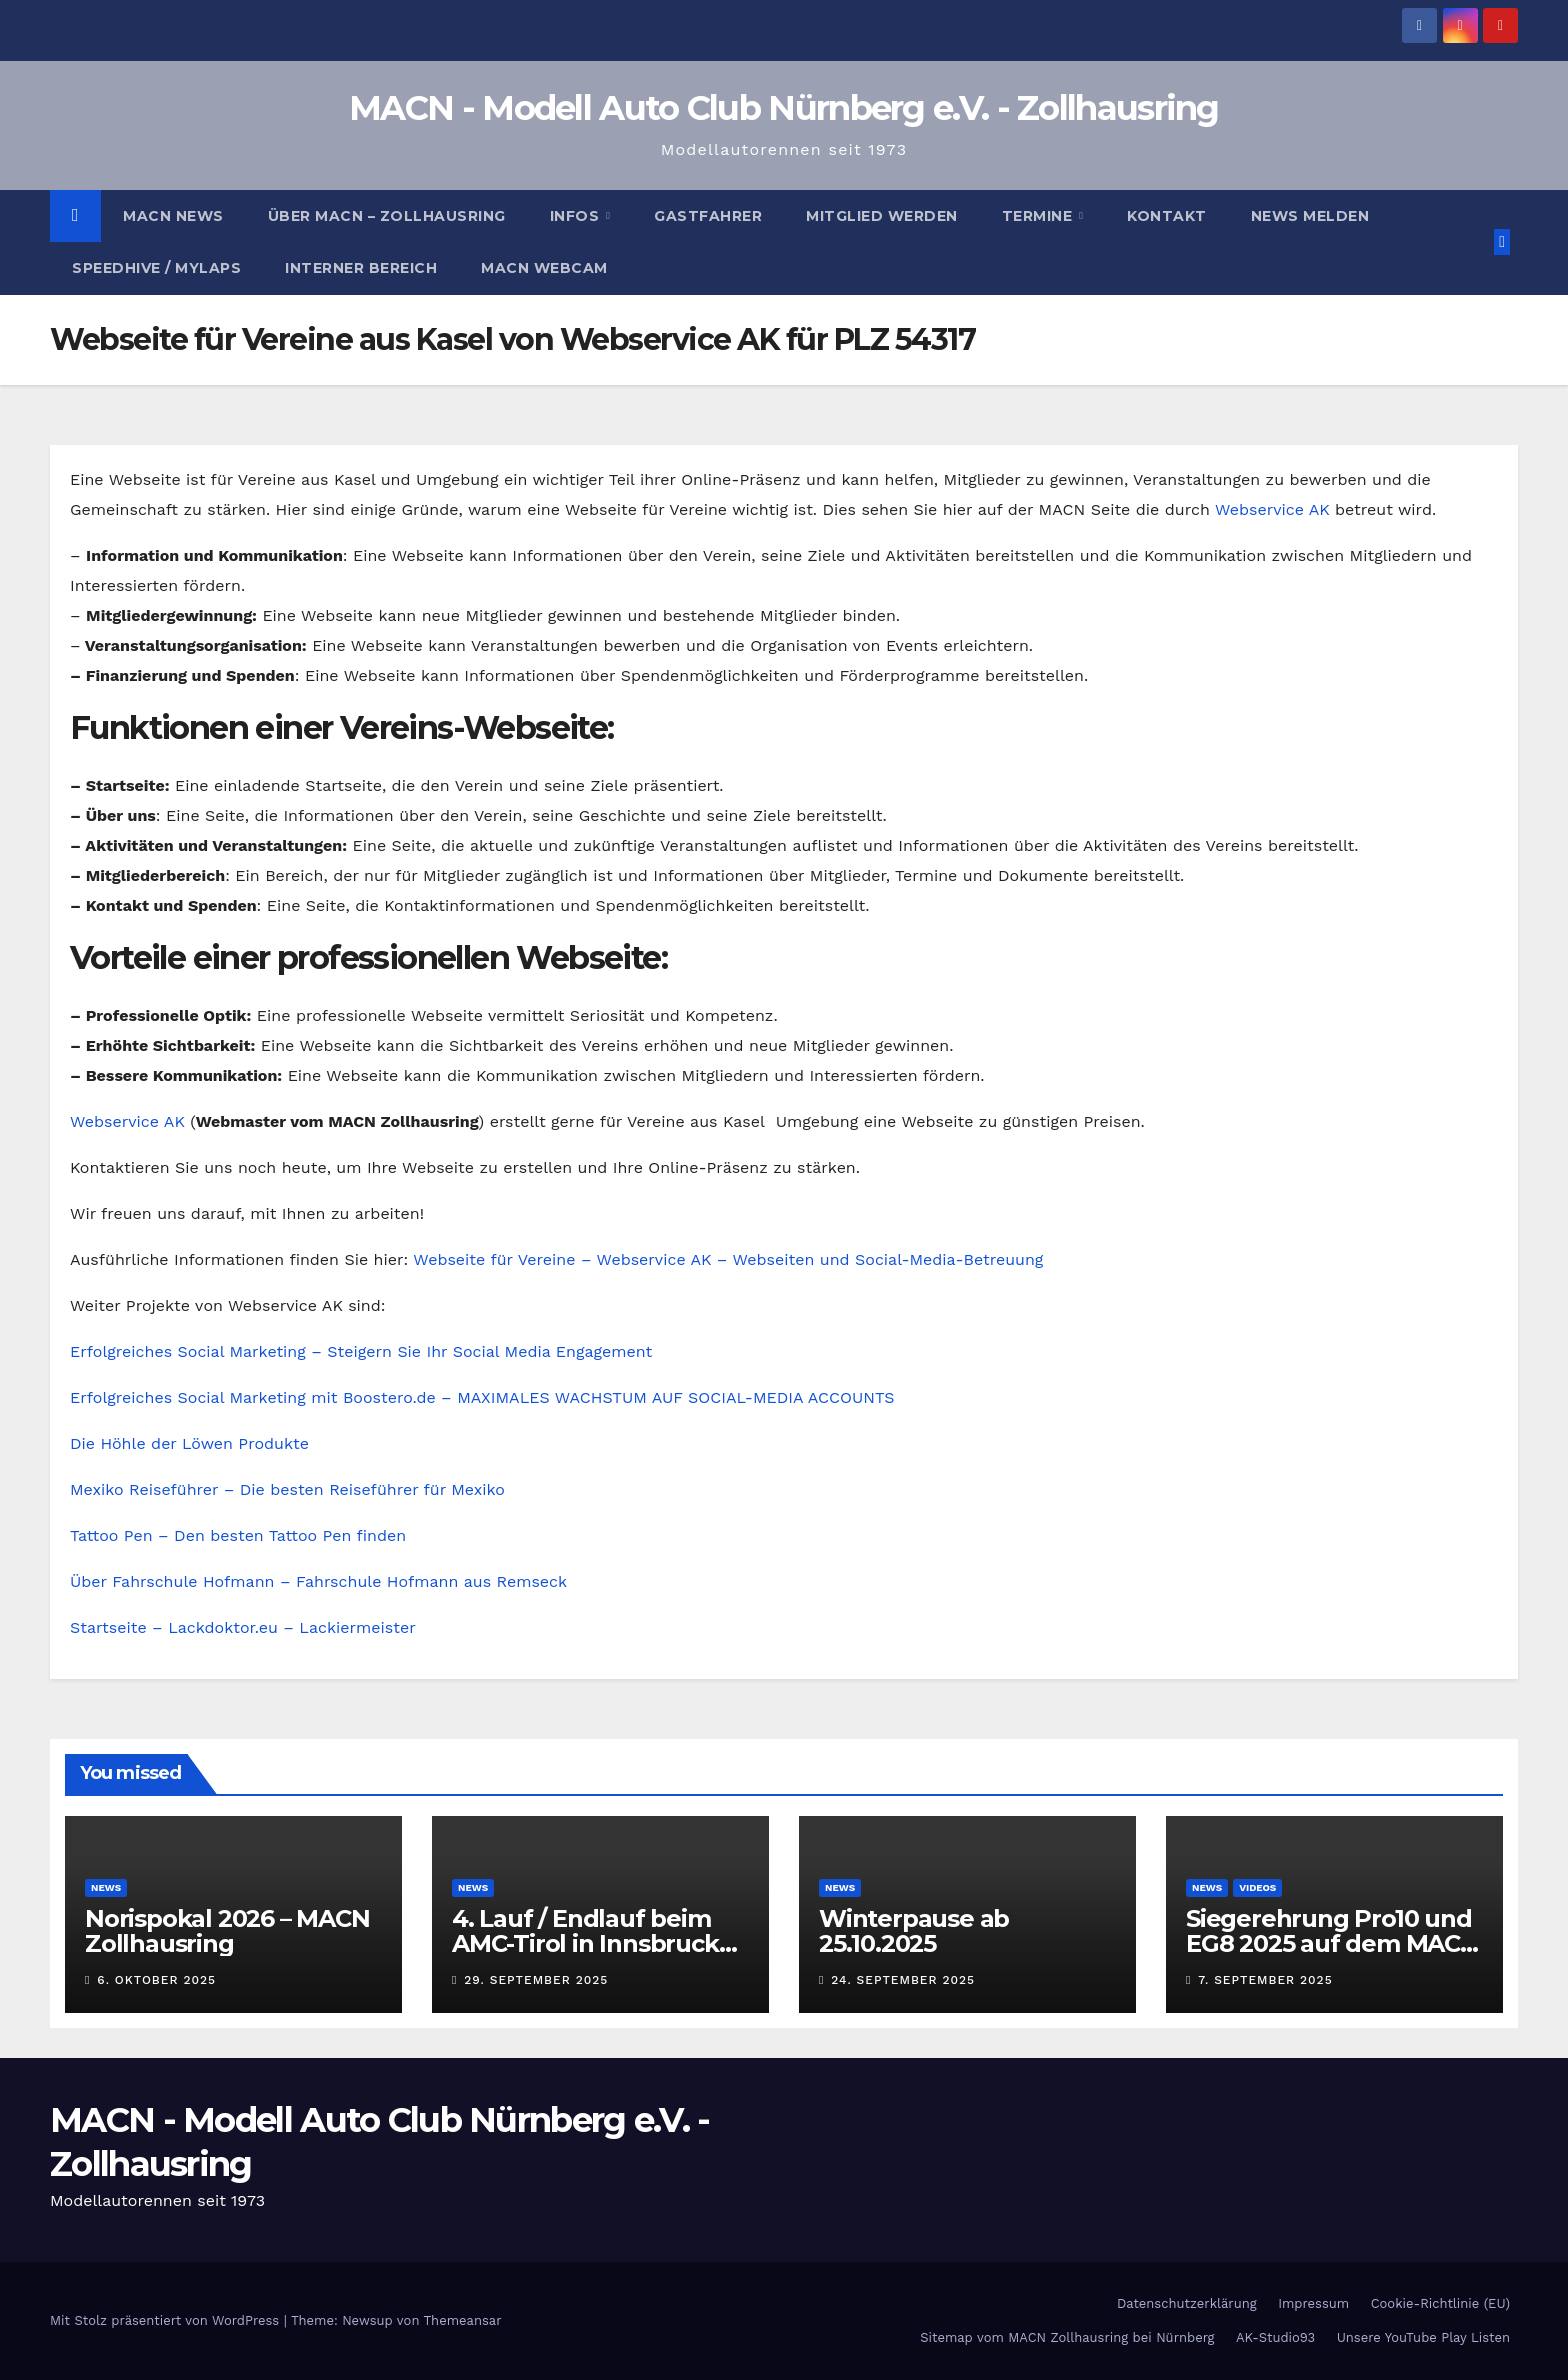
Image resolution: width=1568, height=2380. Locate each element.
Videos (1257, 1887)
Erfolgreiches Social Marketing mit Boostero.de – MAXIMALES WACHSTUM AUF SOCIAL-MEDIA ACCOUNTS (482, 1397)
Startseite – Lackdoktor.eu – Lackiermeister (243, 1627)
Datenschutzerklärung (1187, 2303)
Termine (1039, 216)
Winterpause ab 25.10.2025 (914, 1931)
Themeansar (463, 2320)
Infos (577, 216)
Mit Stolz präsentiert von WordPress (167, 2320)
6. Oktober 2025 (156, 1980)
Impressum (1313, 2303)
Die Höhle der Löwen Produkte (189, 1443)
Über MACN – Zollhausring (387, 216)
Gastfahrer (708, 216)
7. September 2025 (1265, 1980)
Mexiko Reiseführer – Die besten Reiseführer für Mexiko (287, 1489)
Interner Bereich (361, 268)
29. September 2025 (536, 1980)
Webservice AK (1272, 509)
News (106, 1887)
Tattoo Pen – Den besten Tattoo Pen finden (238, 1535)
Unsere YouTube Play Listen (1423, 2337)
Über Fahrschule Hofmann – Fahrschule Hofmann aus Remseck (318, 1581)
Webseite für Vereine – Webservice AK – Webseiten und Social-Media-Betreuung (728, 1259)
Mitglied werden (882, 216)
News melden (1310, 216)
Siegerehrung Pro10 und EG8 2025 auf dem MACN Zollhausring (1332, 1943)
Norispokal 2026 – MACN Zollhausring (227, 1931)
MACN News (173, 216)
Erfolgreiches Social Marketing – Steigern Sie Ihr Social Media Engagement (361, 1351)
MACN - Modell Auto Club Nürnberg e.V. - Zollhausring (784, 108)
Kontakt (1167, 216)
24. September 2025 (903, 1980)
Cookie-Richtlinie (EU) (1440, 2303)
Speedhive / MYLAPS (156, 268)
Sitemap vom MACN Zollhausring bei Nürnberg (1067, 2337)
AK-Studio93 (1275, 2337)
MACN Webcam (544, 268)
